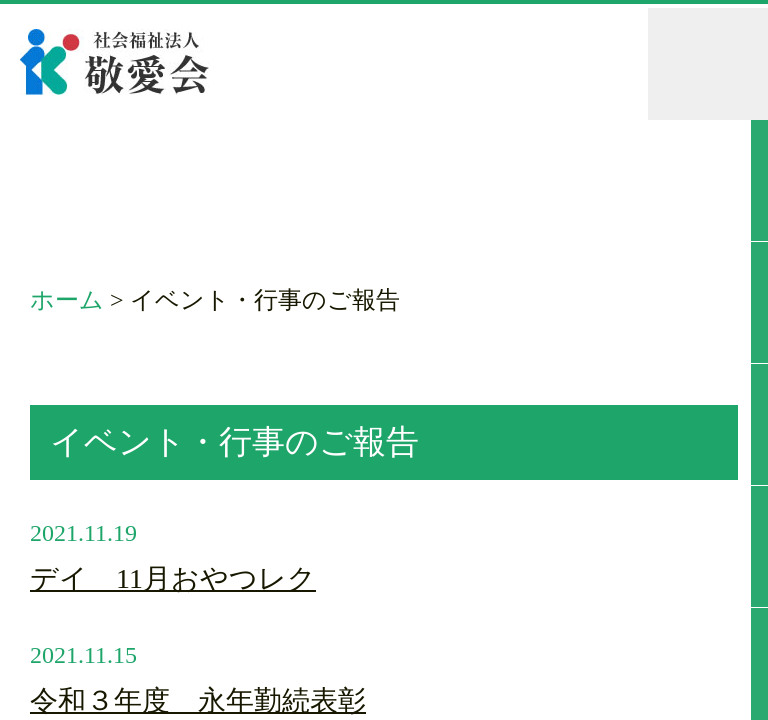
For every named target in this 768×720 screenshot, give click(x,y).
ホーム (67, 300)
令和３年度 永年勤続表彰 (198, 700)
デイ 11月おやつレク (173, 578)
